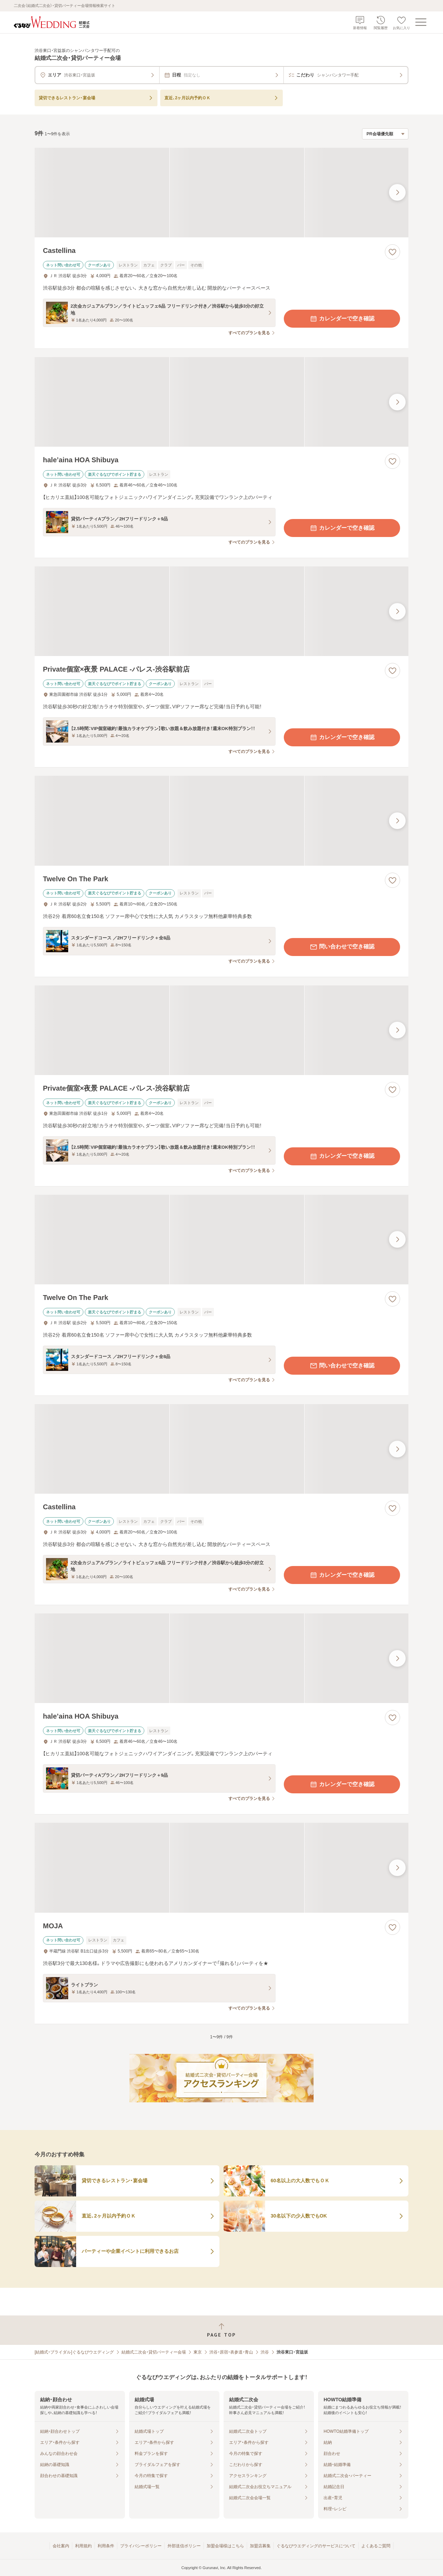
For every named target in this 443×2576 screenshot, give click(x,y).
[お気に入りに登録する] (392, 252)
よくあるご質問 (375, 2545)
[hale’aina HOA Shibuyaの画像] (221, 402)
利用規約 (83, 2545)
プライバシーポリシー (141, 2545)
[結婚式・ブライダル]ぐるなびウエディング (74, 2352)
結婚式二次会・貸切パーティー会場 (153, 2352)
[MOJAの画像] (221, 1867)
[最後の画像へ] (397, 192)
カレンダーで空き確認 (341, 319)
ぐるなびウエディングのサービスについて (316, 2545)
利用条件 (106, 2545)
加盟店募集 (260, 2545)
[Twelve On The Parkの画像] (221, 820)
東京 (197, 2352)
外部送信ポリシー (184, 2545)
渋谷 (265, 2352)
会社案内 (61, 2545)
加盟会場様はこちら (225, 2545)
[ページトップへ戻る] (221, 2330)
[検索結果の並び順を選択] (385, 133)
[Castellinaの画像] (221, 192)
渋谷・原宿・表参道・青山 (231, 2352)
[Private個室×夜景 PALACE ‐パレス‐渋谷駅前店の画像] (221, 611)
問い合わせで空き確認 (341, 947)
